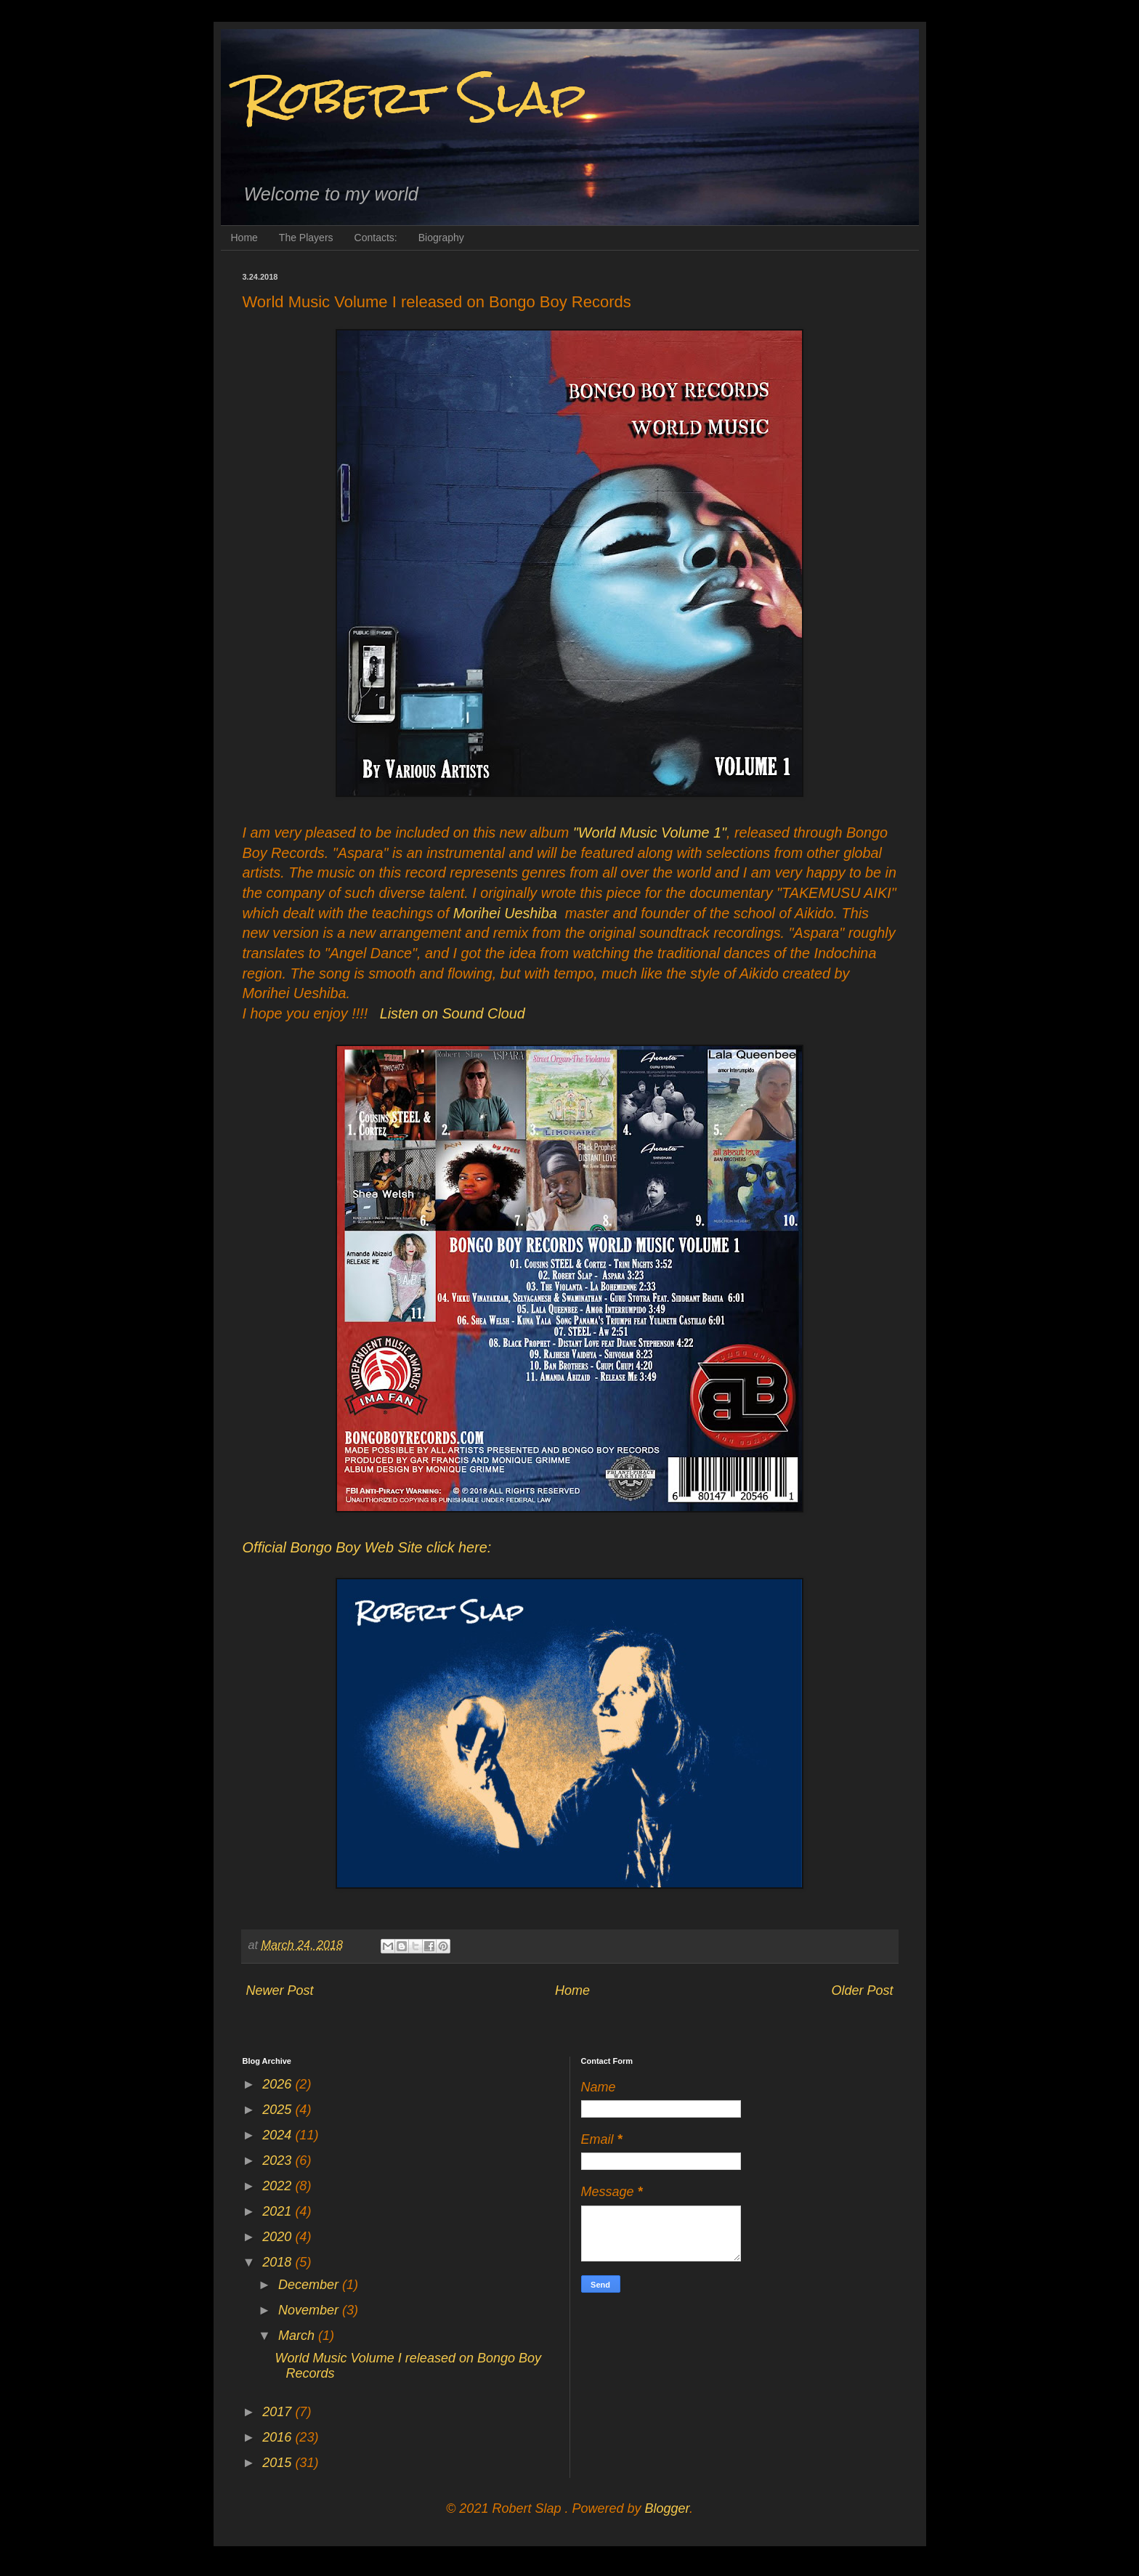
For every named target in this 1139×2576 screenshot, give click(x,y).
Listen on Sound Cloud (452, 1013)
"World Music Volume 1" (649, 833)
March (298, 2335)
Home (244, 237)
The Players (306, 237)
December (310, 2284)
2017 (278, 2412)
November (310, 2310)
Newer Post (280, 1990)
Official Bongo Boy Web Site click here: (367, 1547)
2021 (278, 2211)
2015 (278, 2462)
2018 (278, 2262)
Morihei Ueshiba (505, 913)
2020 (278, 2236)
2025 (278, 2109)
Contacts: (375, 237)
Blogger (667, 2508)
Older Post (862, 1990)
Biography (441, 237)
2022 (278, 2186)
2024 (278, 2135)
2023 (278, 2160)
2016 (278, 2437)
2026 (278, 2084)
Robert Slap (414, 97)
